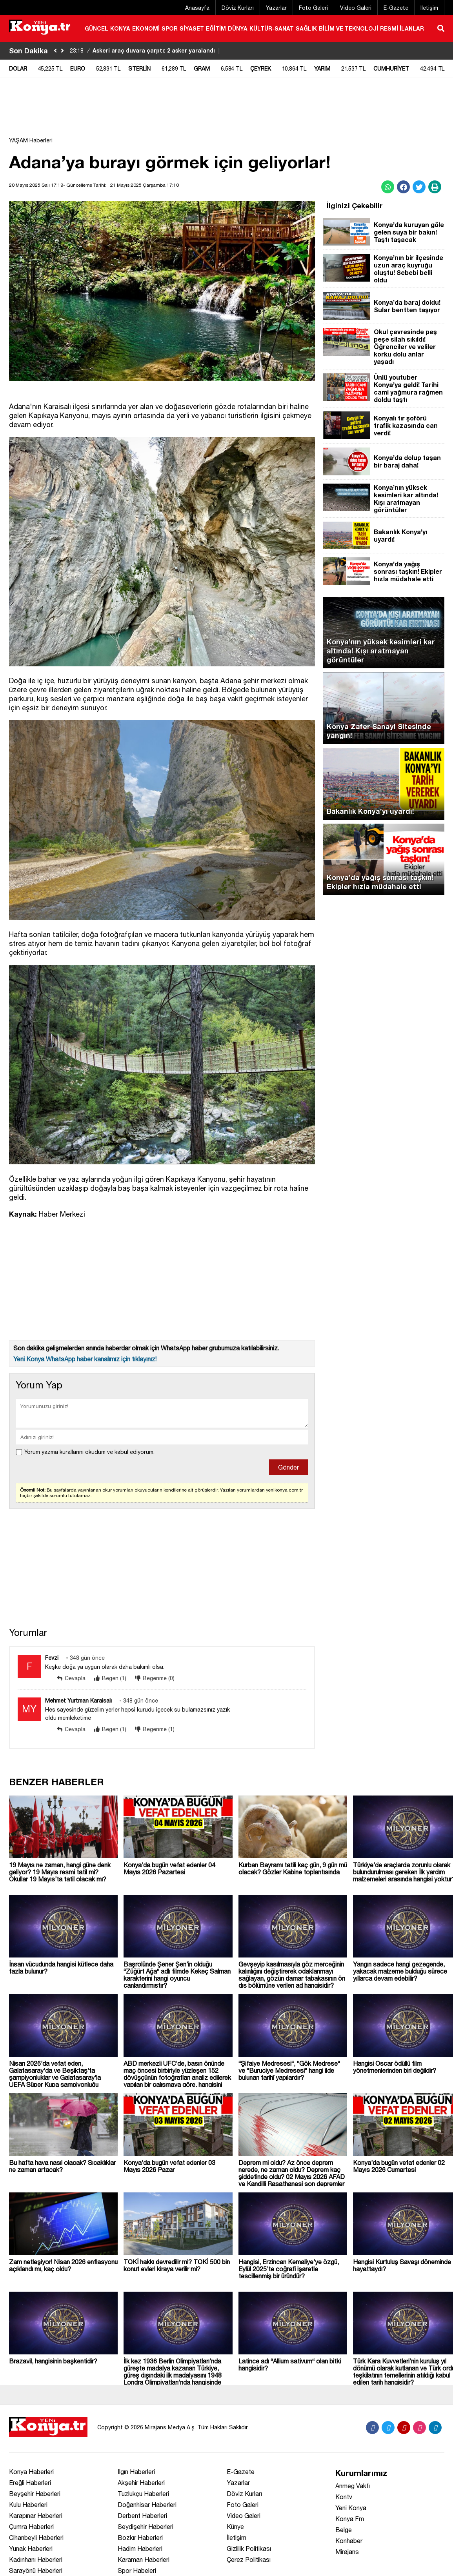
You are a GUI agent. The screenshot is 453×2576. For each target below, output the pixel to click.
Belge (343, 2529)
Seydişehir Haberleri (145, 2526)
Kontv (343, 2496)
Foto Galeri (313, 8)
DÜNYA (237, 28)
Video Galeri (355, 8)
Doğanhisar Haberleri (147, 2504)
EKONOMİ (146, 28)
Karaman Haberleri (143, 2559)
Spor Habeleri (137, 2570)
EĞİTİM (216, 28)
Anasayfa (197, 8)
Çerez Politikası (249, 2559)
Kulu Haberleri (28, 2504)
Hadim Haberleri (140, 2548)
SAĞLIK (306, 28)
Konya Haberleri (31, 2471)
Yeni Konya (350, 2507)
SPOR (170, 28)
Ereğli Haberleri (30, 2482)
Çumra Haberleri (31, 2526)
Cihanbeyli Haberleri (36, 2537)
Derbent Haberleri (142, 2515)
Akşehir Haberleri (141, 2482)
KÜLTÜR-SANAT (271, 28)
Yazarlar (276, 8)
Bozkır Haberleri (140, 2537)
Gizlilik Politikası (249, 2548)
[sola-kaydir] (55, 50)
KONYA (120, 28)
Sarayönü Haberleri (35, 2570)
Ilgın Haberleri (136, 2471)
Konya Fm (349, 2518)
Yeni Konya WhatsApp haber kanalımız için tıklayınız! (84, 1359)
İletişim (429, 8)
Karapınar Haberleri (35, 2515)
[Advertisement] (226, 111)
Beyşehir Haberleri (34, 2493)
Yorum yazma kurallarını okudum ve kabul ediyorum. (89, 1452)
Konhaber (348, 2540)
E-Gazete (396, 8)
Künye (235, 2526)
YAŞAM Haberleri (31, 140)
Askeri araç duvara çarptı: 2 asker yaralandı (146, 50)
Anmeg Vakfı (352, 2485)
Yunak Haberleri (31, 2548)
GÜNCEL (96, 28)
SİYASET (192, 28)
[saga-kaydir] (62, 50)
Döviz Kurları (238, 8)
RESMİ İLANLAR (402, 28)
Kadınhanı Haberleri (35, 2559)
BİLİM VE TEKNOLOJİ (348, 28)
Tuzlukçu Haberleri (143, 2493)
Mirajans (347, 2551)
